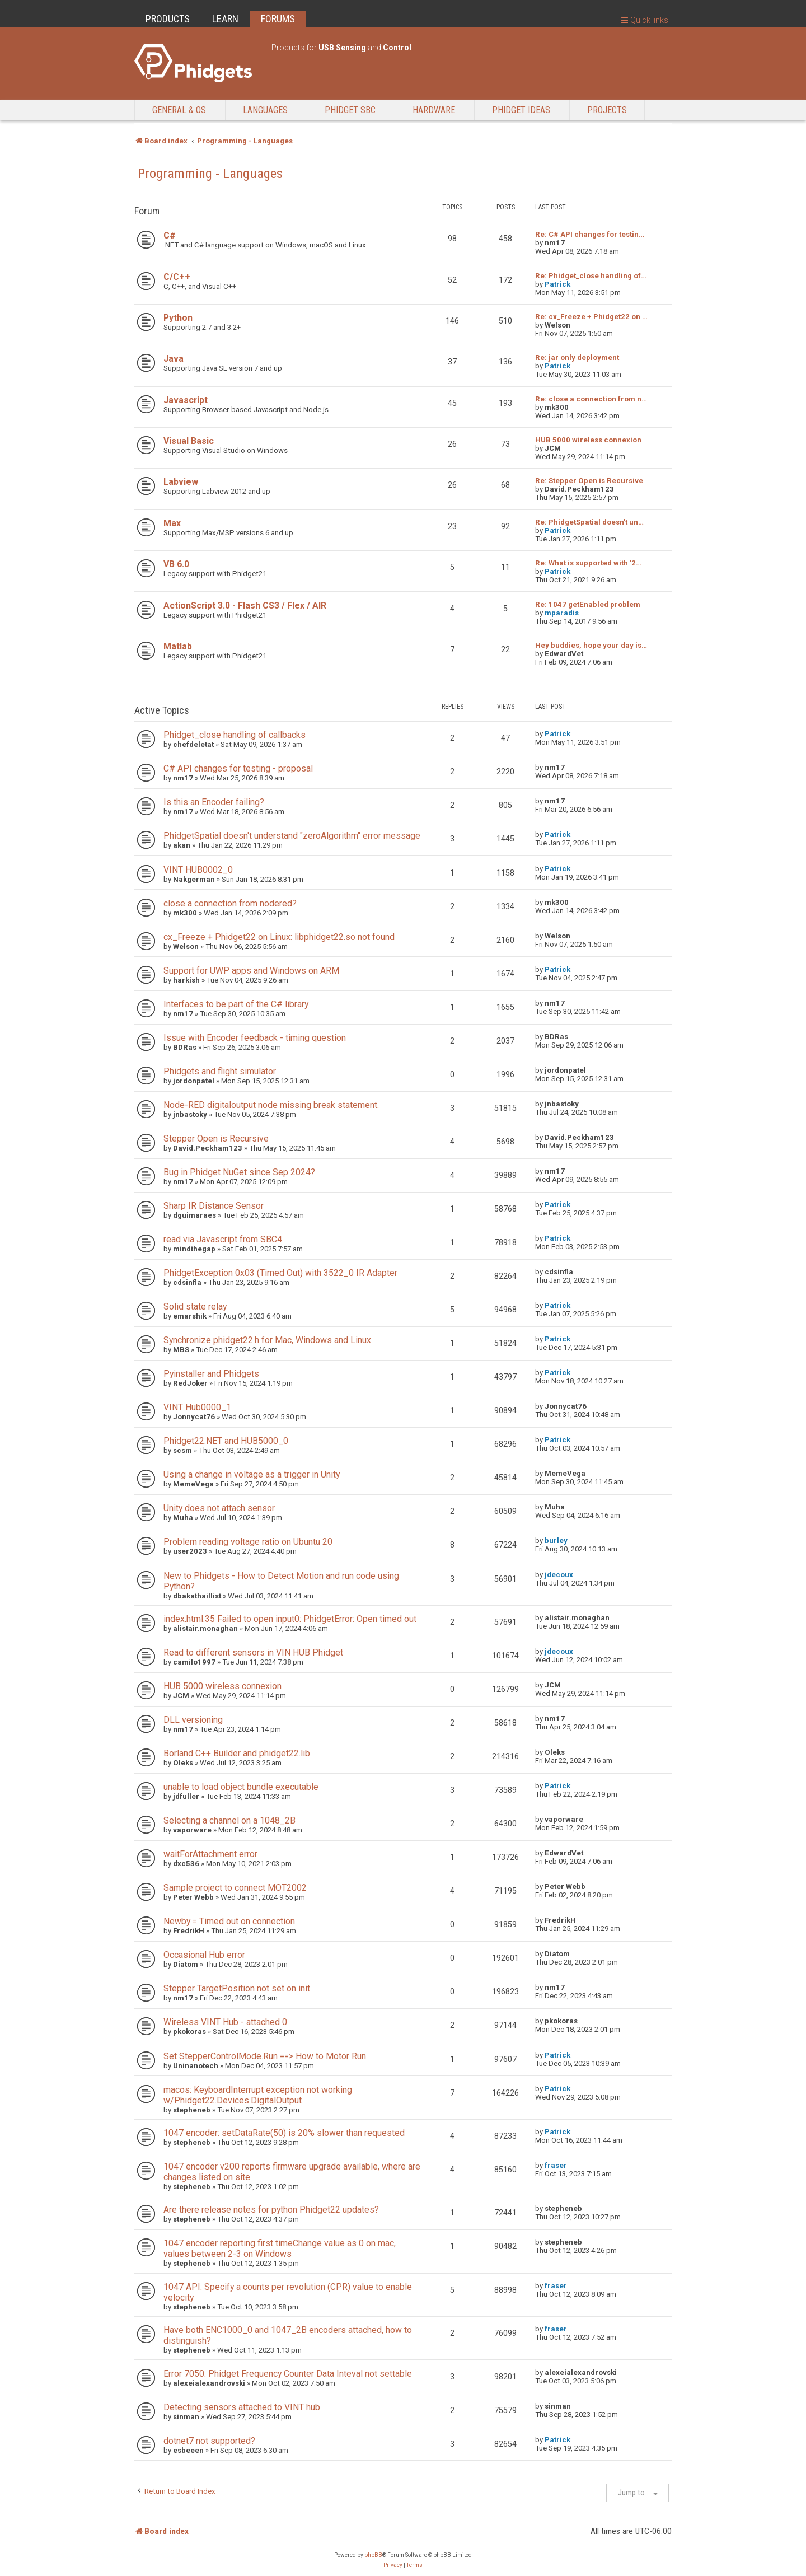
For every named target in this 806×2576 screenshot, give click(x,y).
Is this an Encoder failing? (213, 802)
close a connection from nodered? (230, 903)
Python (178, 317)
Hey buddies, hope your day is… (591, 645)
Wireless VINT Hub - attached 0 (225, 2022)
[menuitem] (392, 2565)
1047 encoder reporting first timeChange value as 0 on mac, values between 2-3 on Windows (279, 2248)
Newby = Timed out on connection (229, 1921)
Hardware (434, 110)
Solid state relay (195, 1306)
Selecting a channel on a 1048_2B (229, 1820)
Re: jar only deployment (577, 357)
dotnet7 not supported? (209, 2440)
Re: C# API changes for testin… (589, 234)
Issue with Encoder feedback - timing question (254, 1037)
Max (172, 523)
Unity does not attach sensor (219, 1508)
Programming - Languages (210, 173)
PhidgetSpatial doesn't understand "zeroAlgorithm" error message (291, 835)
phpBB (373, 2555)
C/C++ (176, 277)
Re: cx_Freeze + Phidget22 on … (591, 316)
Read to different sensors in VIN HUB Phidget (253, 1652)
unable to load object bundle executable (240, 1787)
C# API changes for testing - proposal (238, 768)
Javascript (185, 400)
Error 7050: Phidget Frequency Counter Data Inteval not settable (287, 2373)
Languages (265, 110)
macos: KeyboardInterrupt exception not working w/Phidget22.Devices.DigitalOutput (257, 2095)
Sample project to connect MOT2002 (235, 1887)
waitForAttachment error (210, 1854)
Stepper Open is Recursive (216, 1138)
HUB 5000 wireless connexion (588, 440)
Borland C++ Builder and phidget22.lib (236, 1753)
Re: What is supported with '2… (588, 563)
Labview (180, 481)
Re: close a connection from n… (591, 399)
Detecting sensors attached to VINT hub (241, 2407)
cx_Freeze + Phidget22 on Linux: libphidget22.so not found (279, 937)
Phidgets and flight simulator (219, 1071)
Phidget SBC (350, 110)
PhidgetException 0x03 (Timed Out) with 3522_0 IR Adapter (280, 1273)
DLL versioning (193, 1719)
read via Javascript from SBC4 (222, 1239)
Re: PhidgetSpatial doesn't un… (589, 522)
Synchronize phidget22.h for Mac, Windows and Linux (267, 1340)
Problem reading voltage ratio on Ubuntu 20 (247, 1541)
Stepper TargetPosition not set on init (236, 1988)
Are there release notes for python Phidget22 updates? (271, 2209)
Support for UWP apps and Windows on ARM (251, 970)
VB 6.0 (176, 564)
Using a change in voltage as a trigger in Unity (251, 1474)
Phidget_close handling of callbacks (234, 735)
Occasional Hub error (204, 1954)
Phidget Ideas (521, 110)
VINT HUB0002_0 (198, 869)
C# (169, 235)
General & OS (179, 110)
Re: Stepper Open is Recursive (589, 480)
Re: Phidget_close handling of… (590, 276)
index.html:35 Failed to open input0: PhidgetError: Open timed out (289, 1619)
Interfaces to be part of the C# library (235, 1004)
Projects (607, 110)
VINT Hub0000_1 (197, 1407)
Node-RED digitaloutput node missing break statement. (271, 1105)
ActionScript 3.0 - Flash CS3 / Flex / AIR (244, 605)
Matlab (177, 646)
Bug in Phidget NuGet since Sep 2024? (239, 1172)
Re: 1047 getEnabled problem (587, 604)
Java (173, 358)
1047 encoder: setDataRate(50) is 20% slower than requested (284, 2133)
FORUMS (278, 19)
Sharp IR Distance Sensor (213, 1205)
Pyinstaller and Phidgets (211, 1373)
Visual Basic (188, 441)
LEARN (225, 19)
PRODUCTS (168, 19)
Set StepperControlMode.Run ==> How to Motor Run (264, 2056)
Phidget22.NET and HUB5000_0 (225, 1441)
